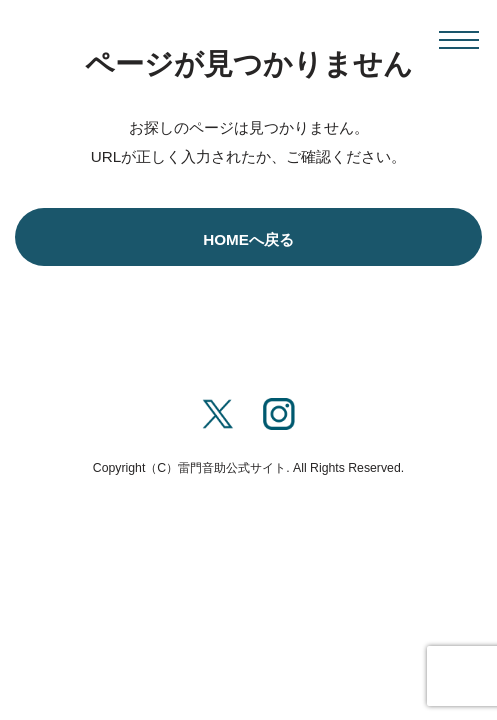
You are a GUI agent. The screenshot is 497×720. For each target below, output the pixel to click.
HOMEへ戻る (248, 239)
